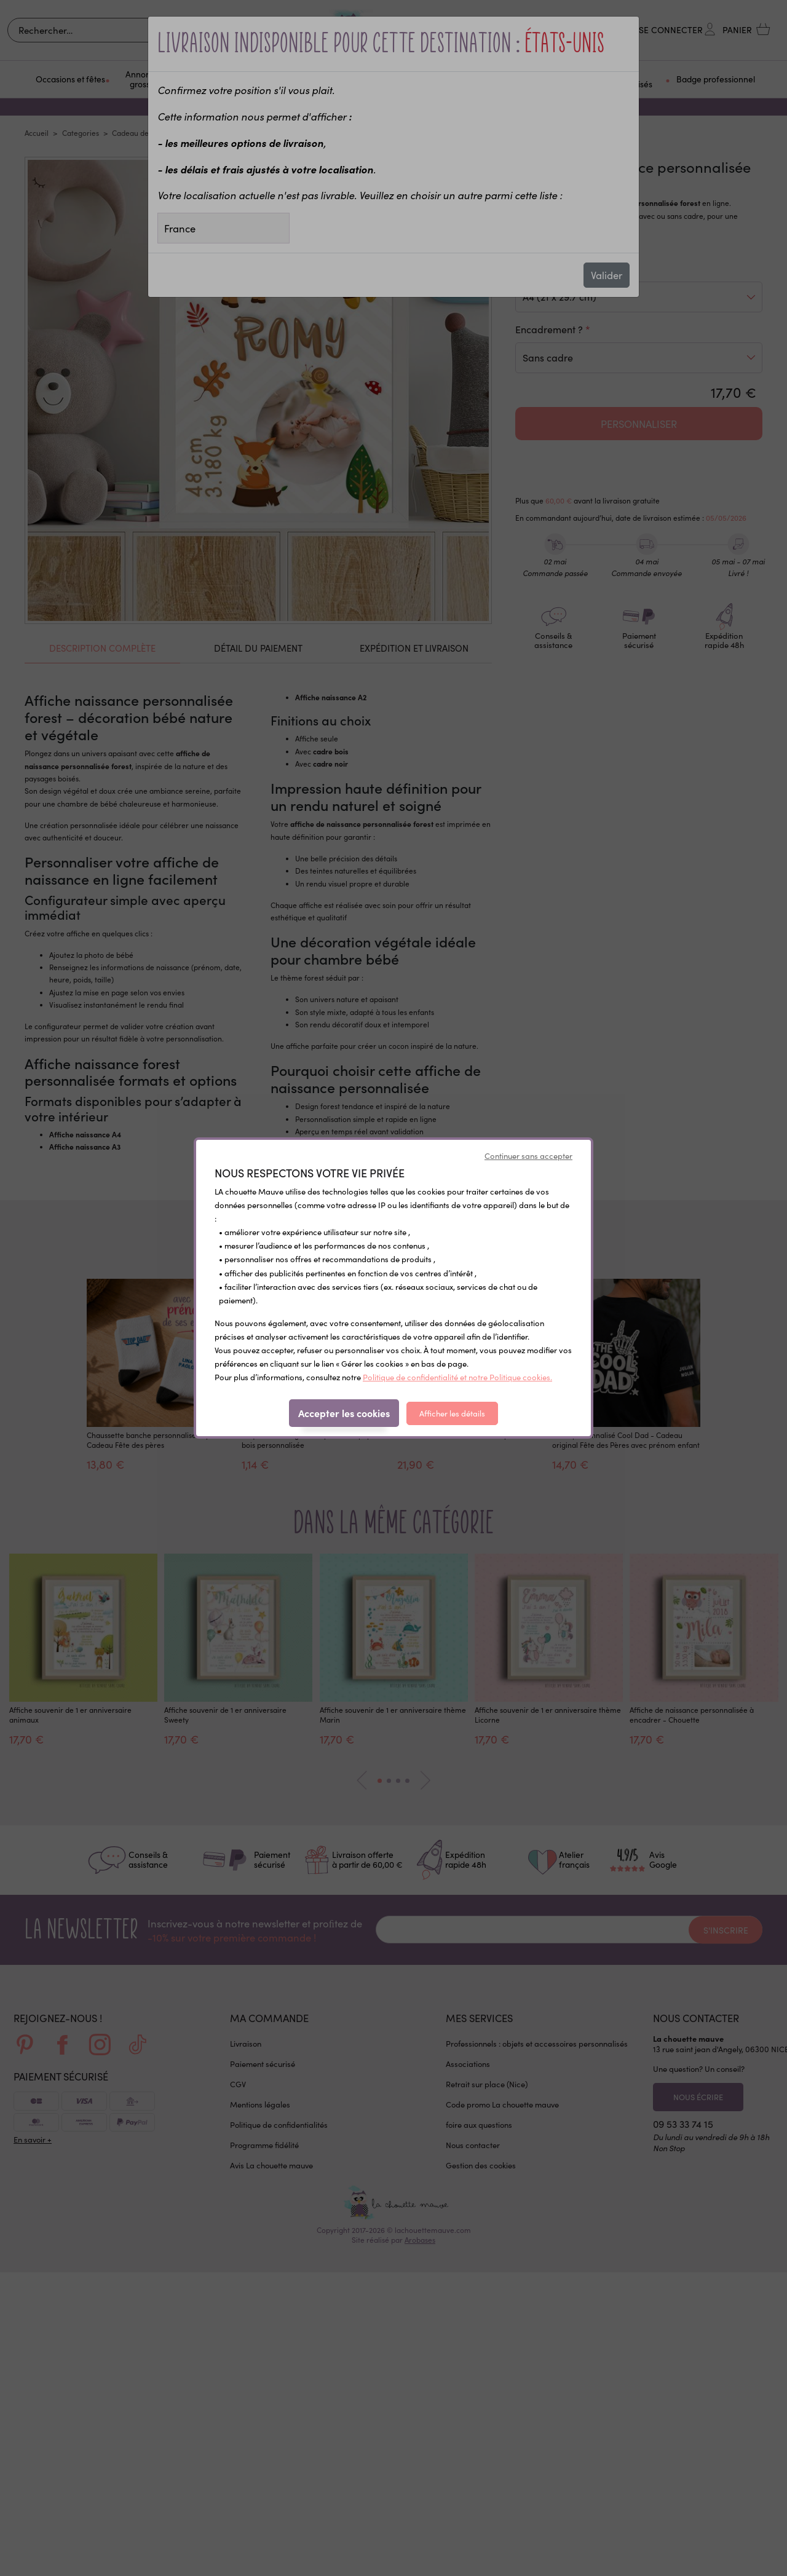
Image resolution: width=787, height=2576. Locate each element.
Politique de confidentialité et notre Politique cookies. (457, 1377)
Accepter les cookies (344, 1413)
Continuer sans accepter (528, 1155)
